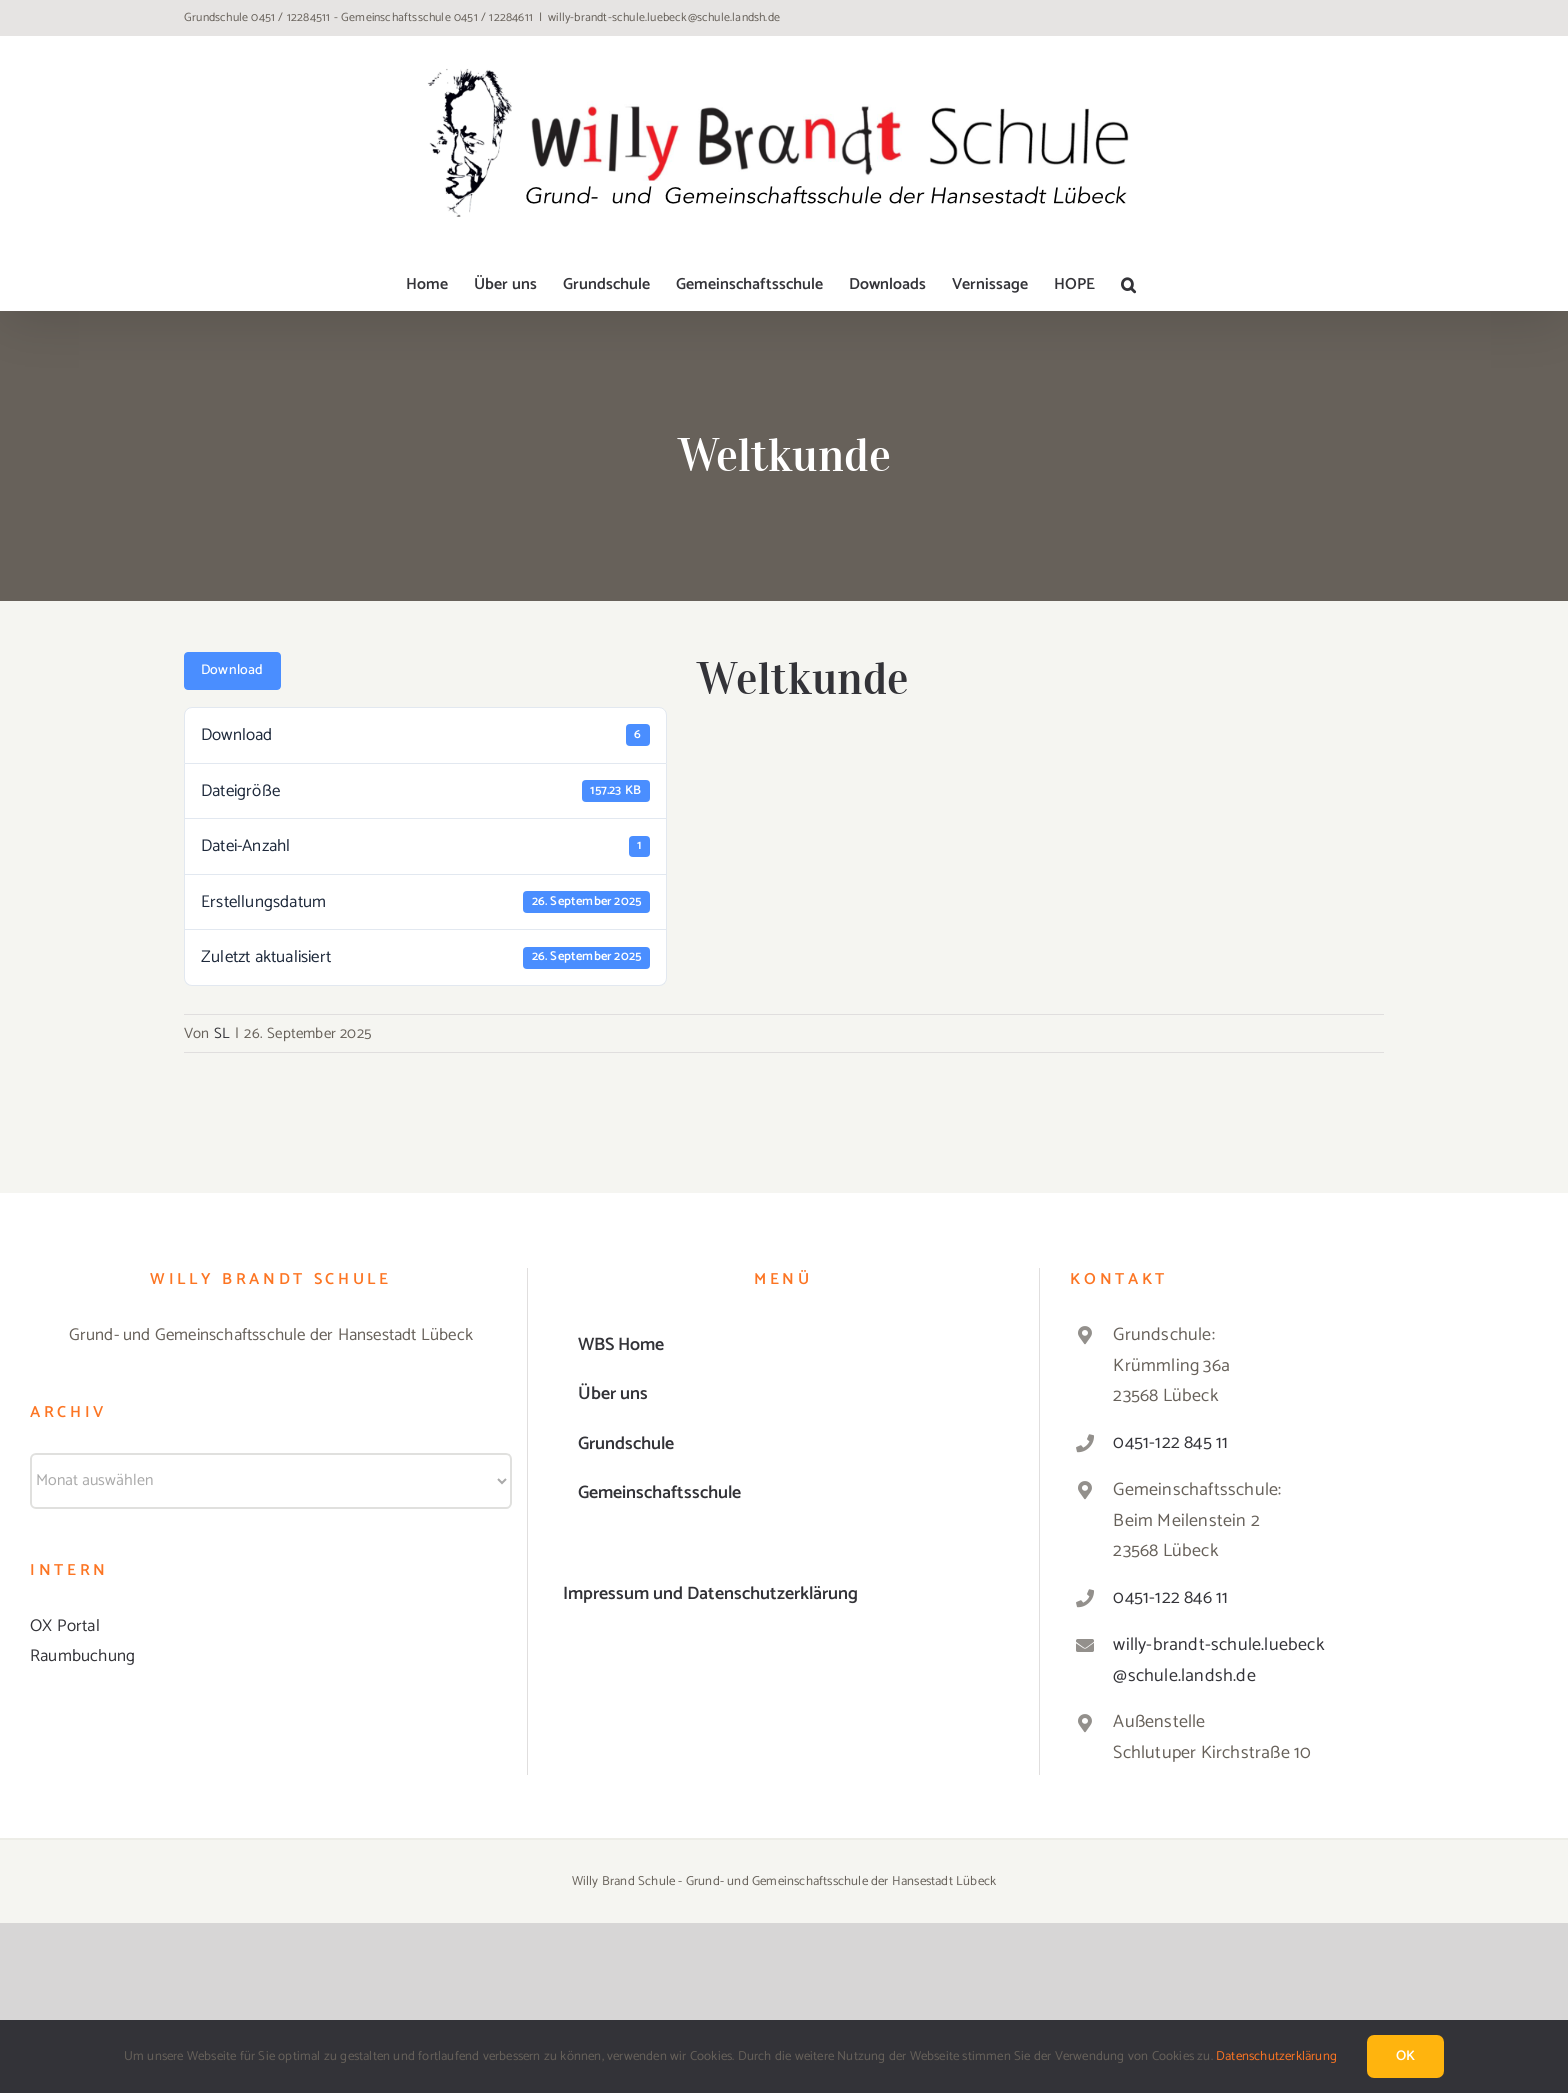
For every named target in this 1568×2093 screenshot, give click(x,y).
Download (232, 670)
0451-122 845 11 (1170, 1443)
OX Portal (65, 1626)
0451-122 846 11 (1170, 1598)
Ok (1405, 2056)
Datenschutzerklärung (1276, 2056)
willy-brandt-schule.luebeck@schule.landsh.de (664, 17)
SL (222, 1033)
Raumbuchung (82, 1656)
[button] (1128, 285)
